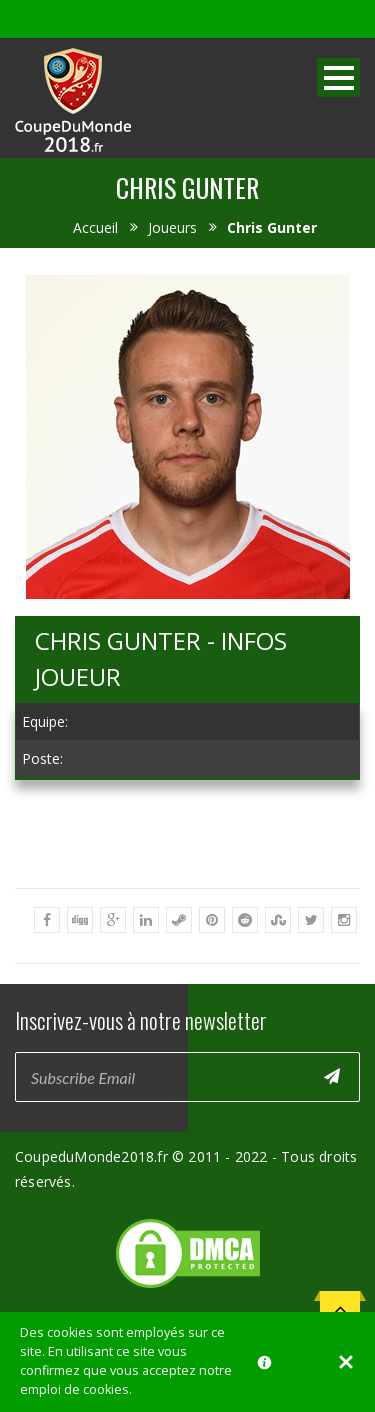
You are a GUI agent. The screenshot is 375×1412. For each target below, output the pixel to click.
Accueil (95, 227)
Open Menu (338, 77)
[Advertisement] (187, 927)
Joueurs (172, 227)
